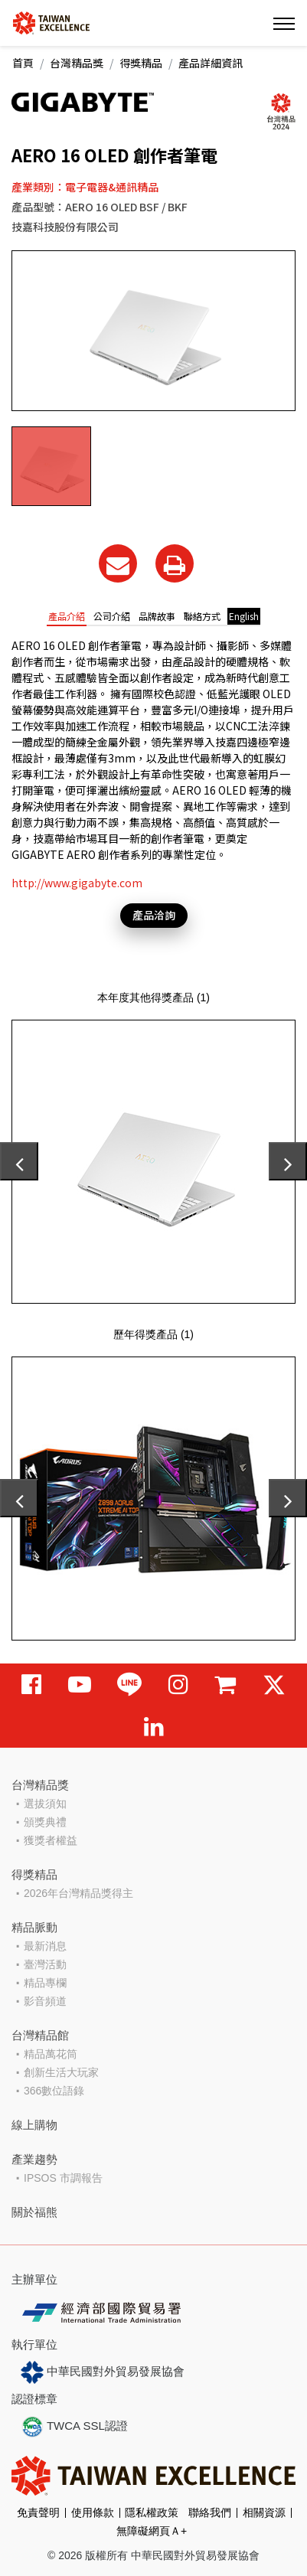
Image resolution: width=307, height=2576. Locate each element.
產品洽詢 (153, 914)
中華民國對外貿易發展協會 (103, 2372)
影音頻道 (45, 2001)
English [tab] (244, 615)
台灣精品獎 (76, 62)
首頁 (23, 62)
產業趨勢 (34, 2159)
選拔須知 (45, 1803)
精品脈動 (34, 1927)
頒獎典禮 (45, 1822)
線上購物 (34, 2124)
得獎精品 (140, 62)
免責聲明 (38, 2512)
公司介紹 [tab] (111, 615)
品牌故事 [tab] (157, 615)
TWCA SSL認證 (74, 2426)
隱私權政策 (151, 2512)
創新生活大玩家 (61, 2072)
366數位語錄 (54, 2090)
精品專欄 (45, 1982)
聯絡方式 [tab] (202, 615)
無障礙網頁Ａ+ (151, 2531)
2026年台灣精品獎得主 (78, 1893)
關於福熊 (34, 2212)
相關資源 (264, 2512)
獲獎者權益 (50, 1840)
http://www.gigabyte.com (76, 882)
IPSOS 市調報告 (63, 2178)
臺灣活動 (45, 1964)
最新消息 (45, 1946)
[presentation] (19, 1161)
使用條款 (92, 2512)
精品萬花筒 (50, 2054)
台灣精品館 (40, 2035)
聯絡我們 (209, 2512)
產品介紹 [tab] (66, 615)
